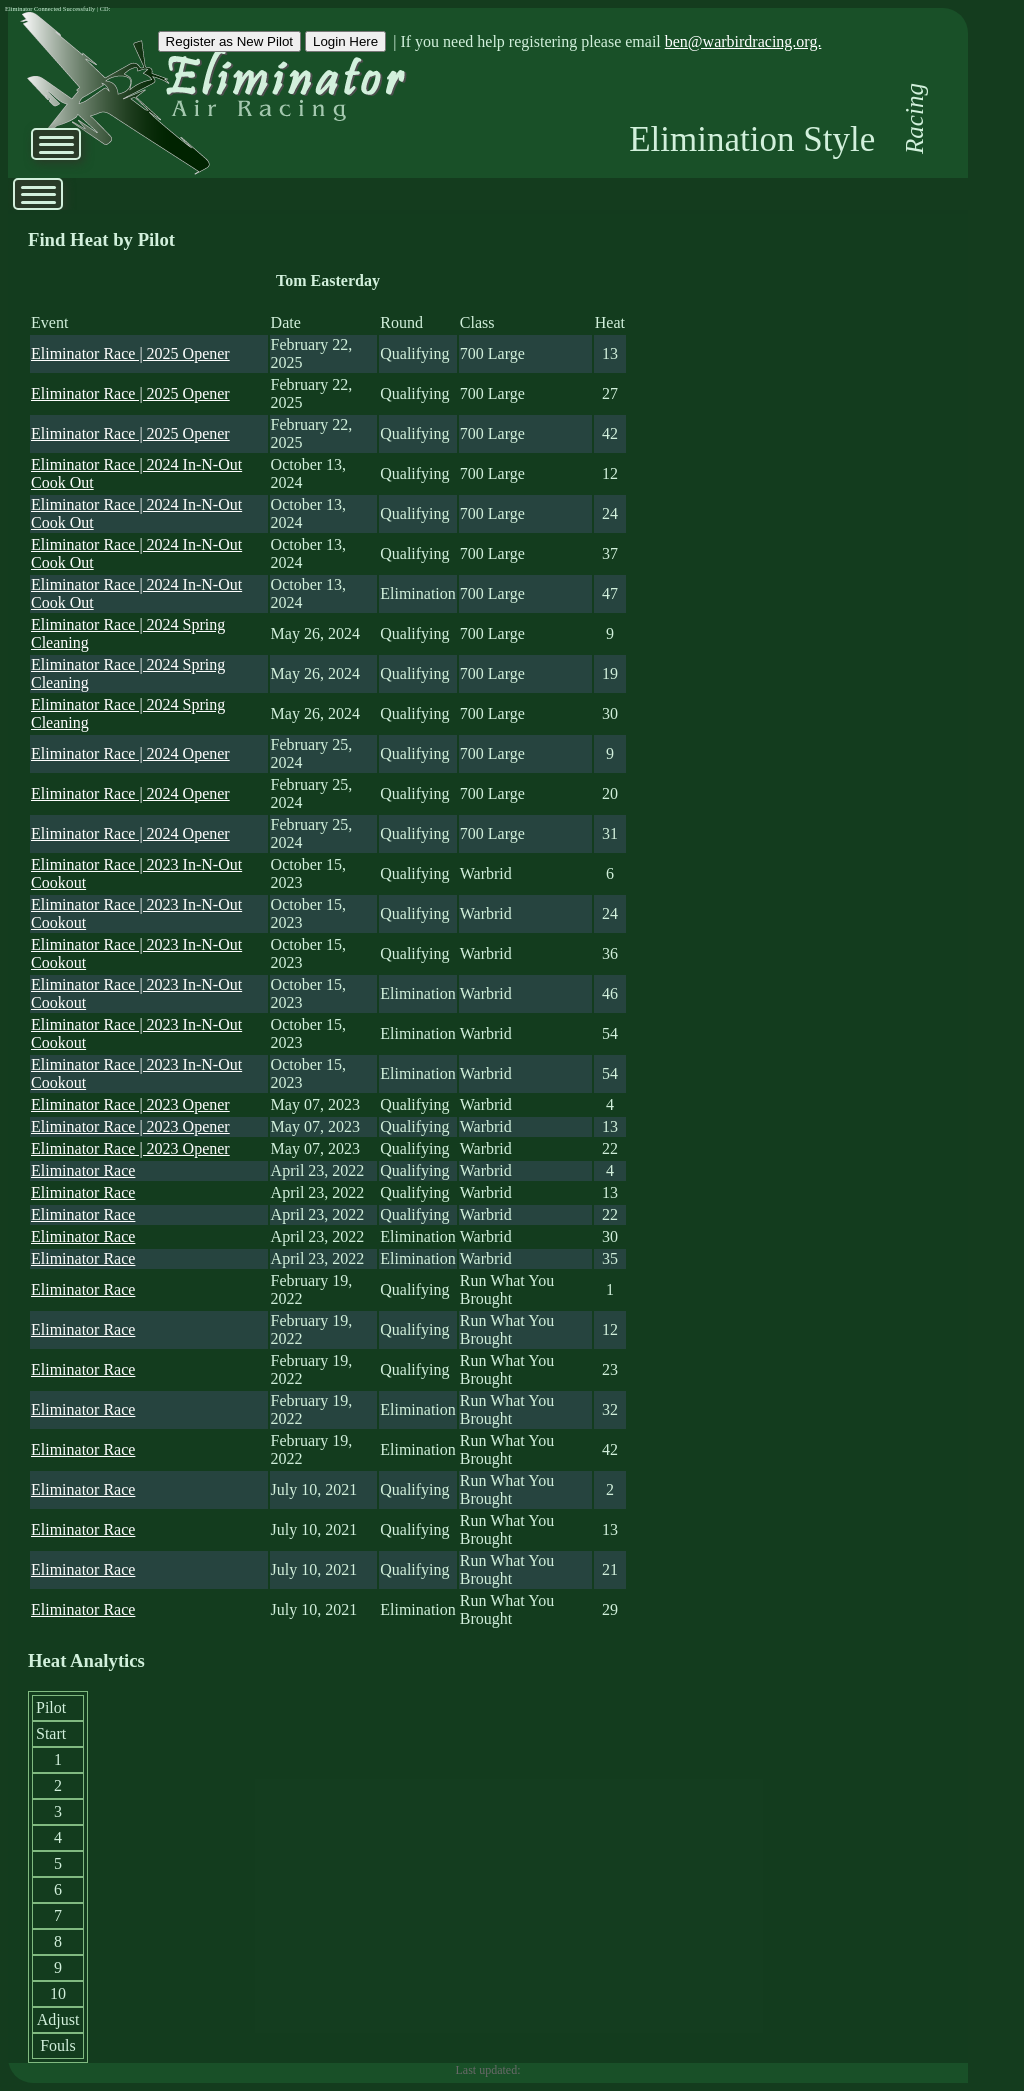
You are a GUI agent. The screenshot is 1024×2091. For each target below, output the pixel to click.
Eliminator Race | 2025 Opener (130, 353)
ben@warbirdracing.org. (743, 41)
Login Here (345, 41)
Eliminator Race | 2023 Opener (130, 1104)
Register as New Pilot (229, 41)
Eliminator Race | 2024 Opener (130, 753)
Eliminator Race (83, 1170)
